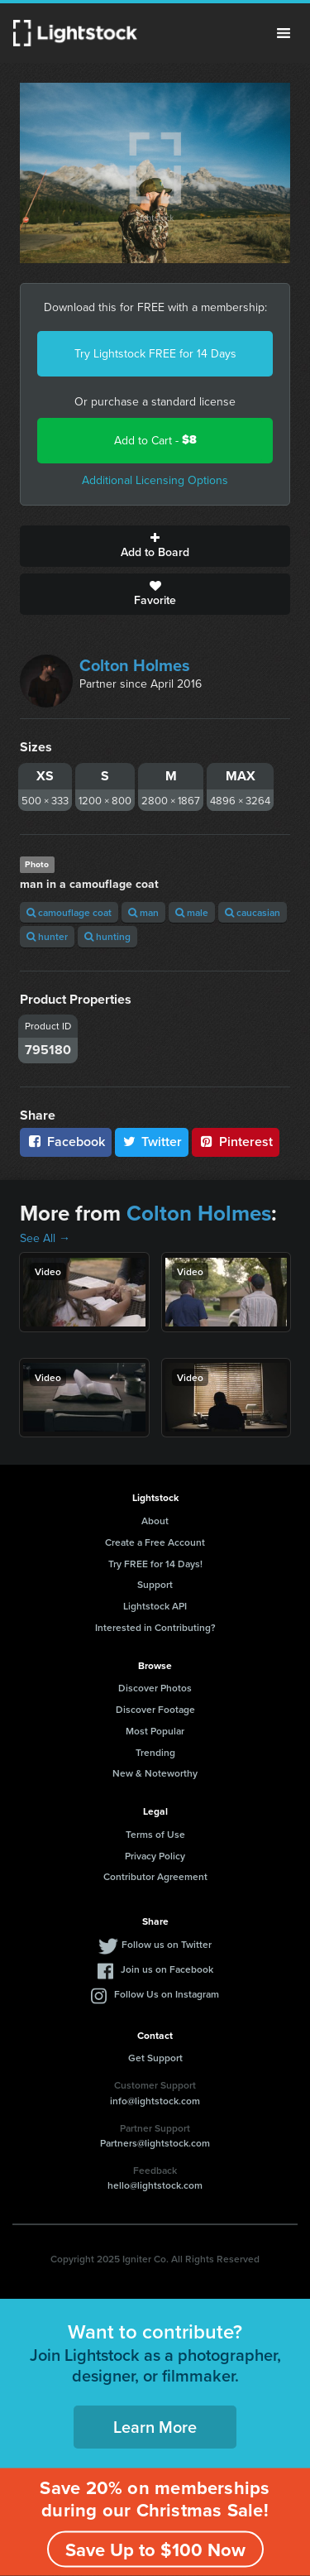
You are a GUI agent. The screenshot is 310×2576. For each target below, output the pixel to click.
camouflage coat (69, 912)
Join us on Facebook (167, 1969)
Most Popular (155, 1731)
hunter (47, 936)
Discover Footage (155, 1709)
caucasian (252, 912)
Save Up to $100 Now (155, 2549)
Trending (155, 1752)
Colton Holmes (134, 665)
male (191, 912)
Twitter (152, 1141)
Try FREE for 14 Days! (155, 1564)
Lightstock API (155, 1606)
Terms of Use (155, 1834)
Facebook (65, 1141)
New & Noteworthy (155, 1773)
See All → (45, 1238)
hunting (107, 936)
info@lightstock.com (155, 2101)
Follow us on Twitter (167, 1944)
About (155, 1520)
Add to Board (155, 546)
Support (155, 1584)
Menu (283, 33)
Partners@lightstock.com (155, 2143)
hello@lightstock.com (155, 2185)
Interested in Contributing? (155, 1627)
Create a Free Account (155, 1542)
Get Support (155, 2058)
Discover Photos (155, 1688)
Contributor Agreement (155, 1876)
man (143, 912)
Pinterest (235, 1141)
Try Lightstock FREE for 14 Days (155, 353)
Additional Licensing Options (155, 480)
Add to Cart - (155, 440)
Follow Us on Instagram (166, 1994)
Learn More (155, 2427)
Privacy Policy (155, 1856)
